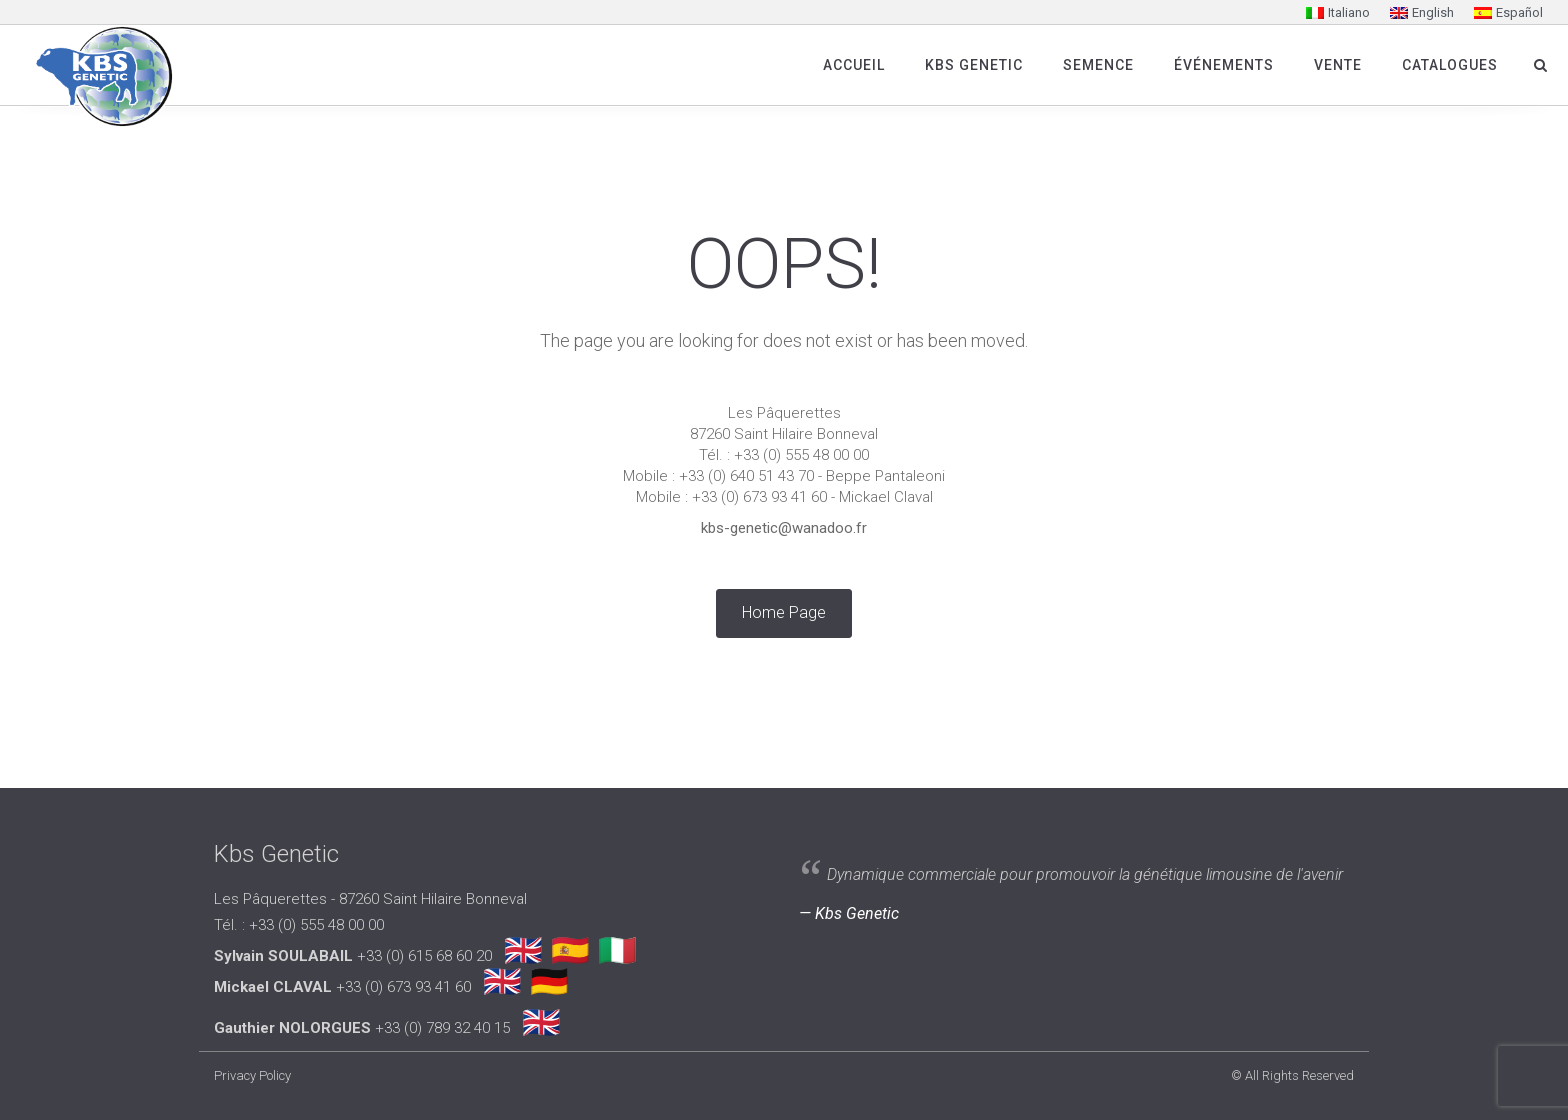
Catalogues (1450, 65)
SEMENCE (1098, 65)
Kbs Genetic (974, 65)
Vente (1338, 65)
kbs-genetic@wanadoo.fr (784, 528)
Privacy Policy (252, 1075)
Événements (1224, 65)
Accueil (854, 65)
